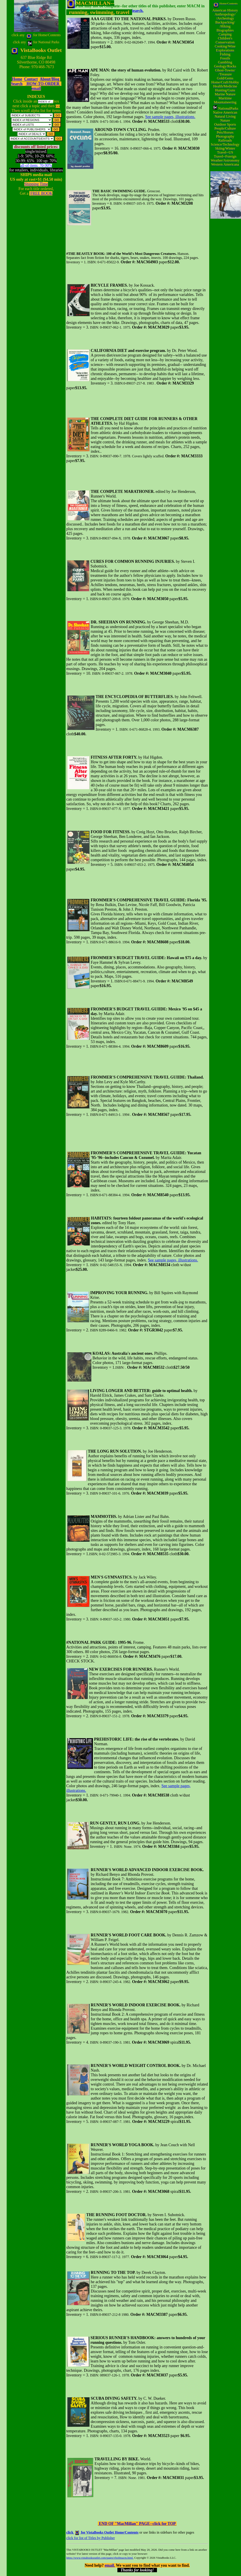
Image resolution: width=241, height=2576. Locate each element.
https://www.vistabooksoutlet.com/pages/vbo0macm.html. (99, 2557)
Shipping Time (36, 184)
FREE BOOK (41, 193)
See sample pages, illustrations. (170, 117)
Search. (137, 10)
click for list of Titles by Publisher (90, 2538)
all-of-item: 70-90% (36, 165)
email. (110, 2565)
